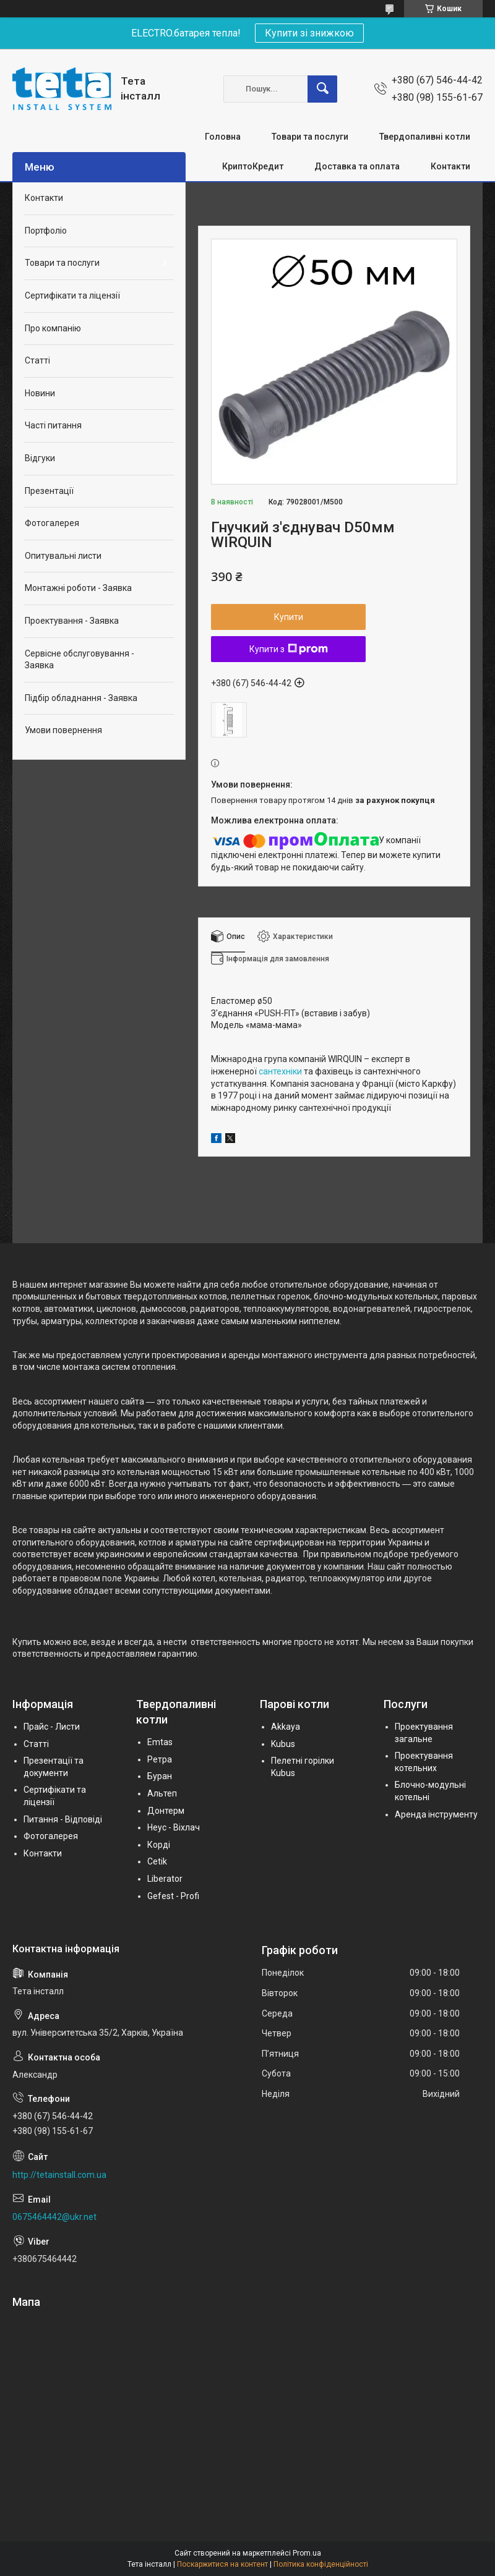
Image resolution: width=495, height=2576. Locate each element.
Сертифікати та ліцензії (72, 295)
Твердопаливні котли (424, 137)
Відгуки (40, 458)
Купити (288, 617)
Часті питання (53, 425)
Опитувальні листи (63, 556)
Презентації (49, 491)
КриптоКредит (252, 166)
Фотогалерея (52, 523)
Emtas (160, 1742)
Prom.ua (307, 2553)
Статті (37, 360)
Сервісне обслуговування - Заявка (79, 659)
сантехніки (280, 1071)
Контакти (450, 166)
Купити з (288, 649)
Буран (159, 1776)
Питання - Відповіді (63, 1819)
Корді (158, 1845)
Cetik (157, 1861)
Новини (40, 393)
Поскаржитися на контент (222, 2564)
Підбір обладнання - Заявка (81, 698)
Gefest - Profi (173, 1896)
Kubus (283, 1744)
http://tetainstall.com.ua (59, 2175)
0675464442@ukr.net (54, 2217)
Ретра (159, 1759)
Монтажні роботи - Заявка (78, 588)
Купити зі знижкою (309, 33)
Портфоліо (46, 231)
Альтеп (162, 1793)
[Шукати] (322, 89)
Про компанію (53, 328)
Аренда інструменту (436, 1814)
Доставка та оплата (357, 166)
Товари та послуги (310, 137)
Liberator (165, 1879)
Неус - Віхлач (173, 1827)
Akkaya (285, 1727)
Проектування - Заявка (72, 621)
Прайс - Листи (52, 1727)
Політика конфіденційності (320, 2564)
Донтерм (165, 1811)
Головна (223, 137)
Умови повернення (63, 730)
